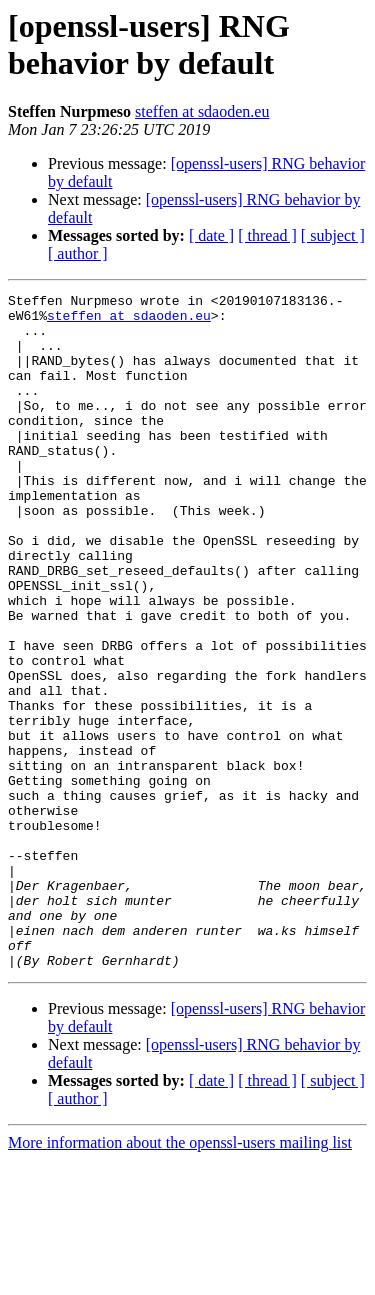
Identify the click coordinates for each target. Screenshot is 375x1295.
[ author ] (78, 253)
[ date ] (211, 235)
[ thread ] (267, 235)
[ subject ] (333, 235)
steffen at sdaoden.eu (202, 111)
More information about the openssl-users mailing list (180, 1277)
